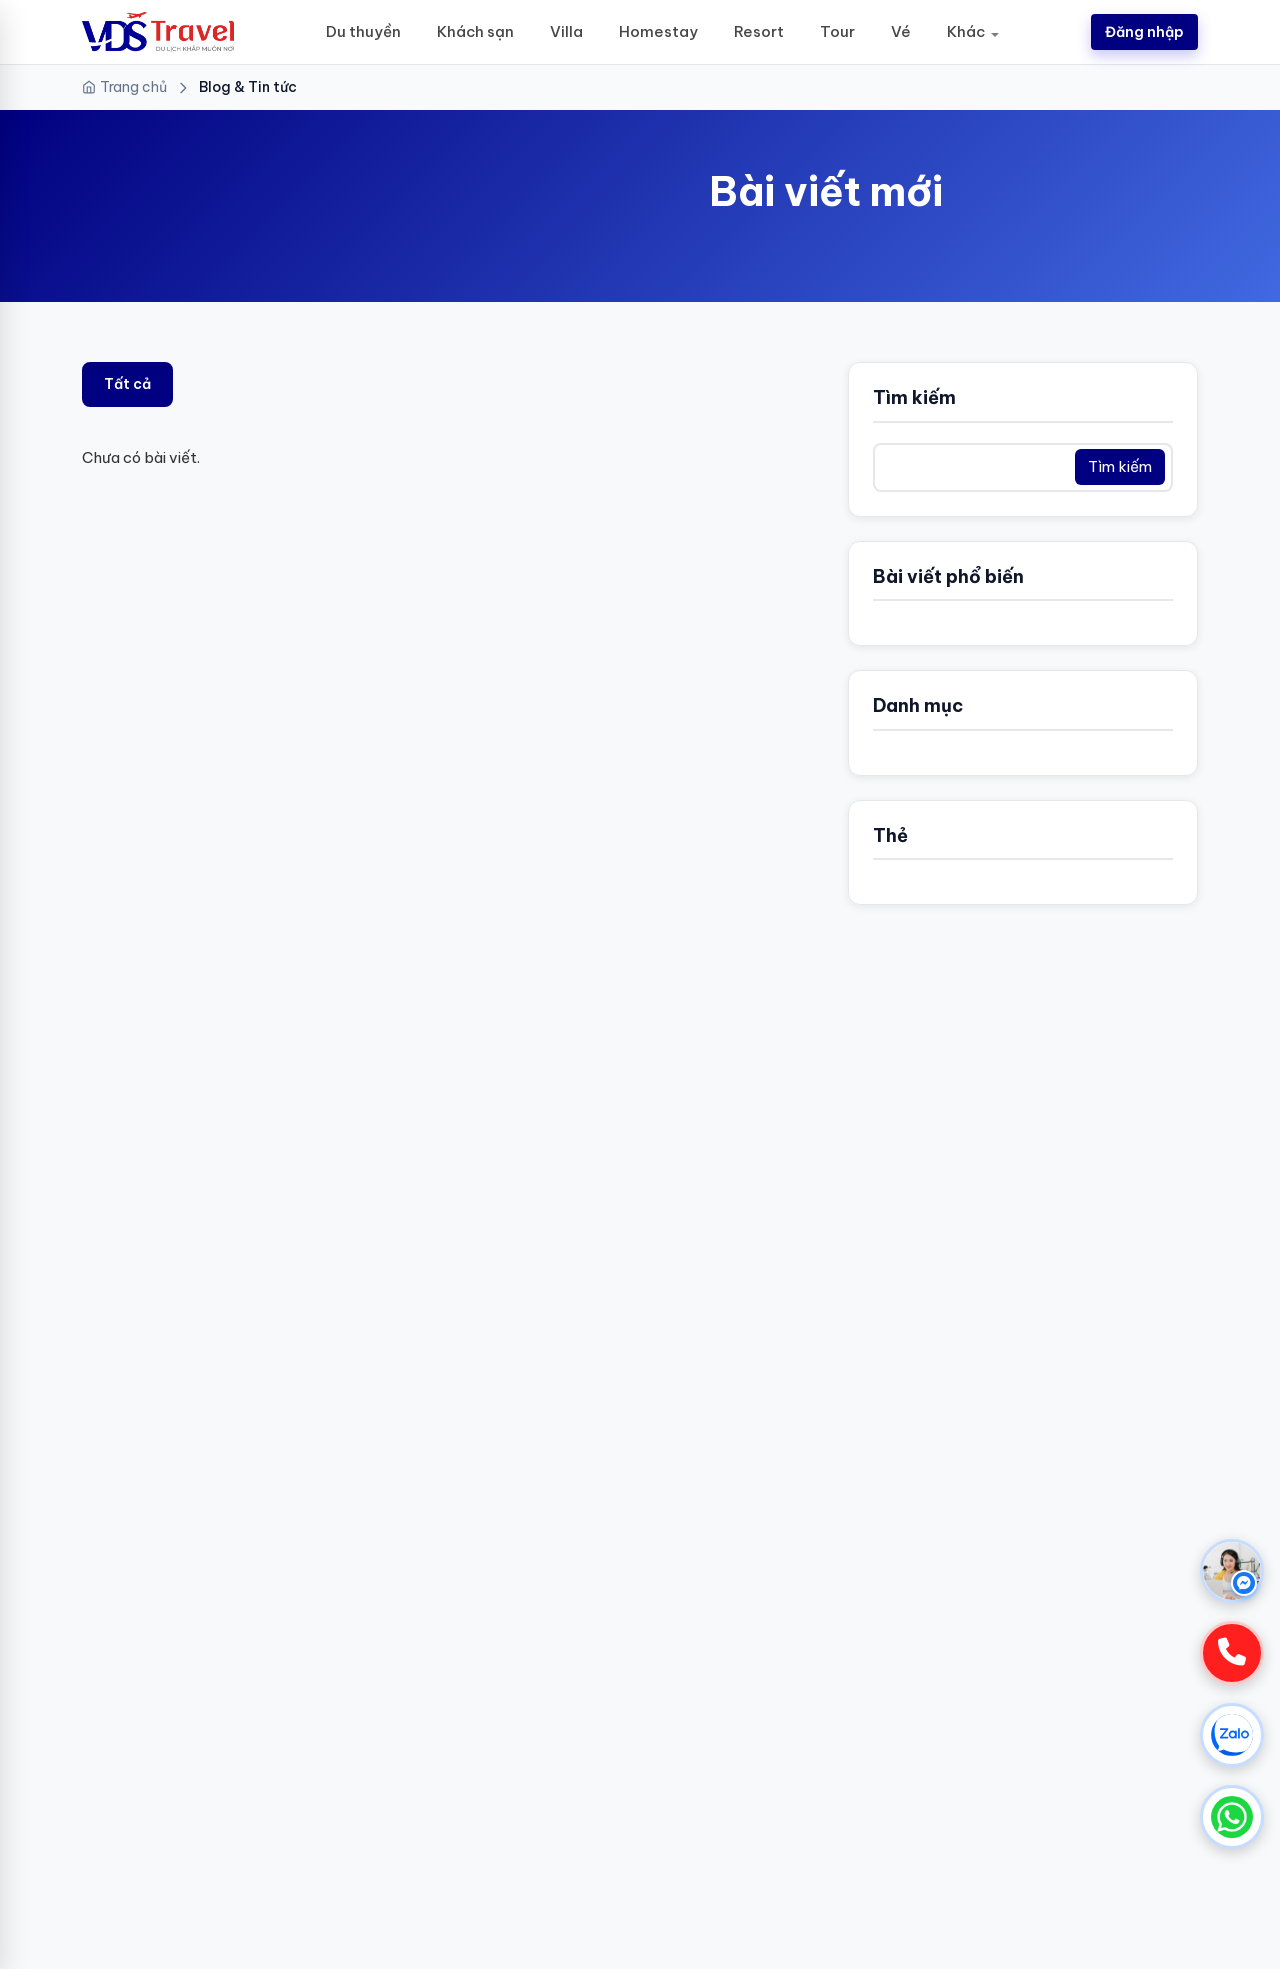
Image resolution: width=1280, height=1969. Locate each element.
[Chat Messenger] (1232, 1571)
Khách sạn (475, 31)
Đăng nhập (1144, 32)
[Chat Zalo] (1232, 1735)
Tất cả (127, 384)
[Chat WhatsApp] (1232, 1817)
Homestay (658, 31)
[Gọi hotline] (1232, 1653)
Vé (901, 31)
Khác (966, 31)
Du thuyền (363, 31)
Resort (759, 31)
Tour (837, 31)
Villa (566, 31)
